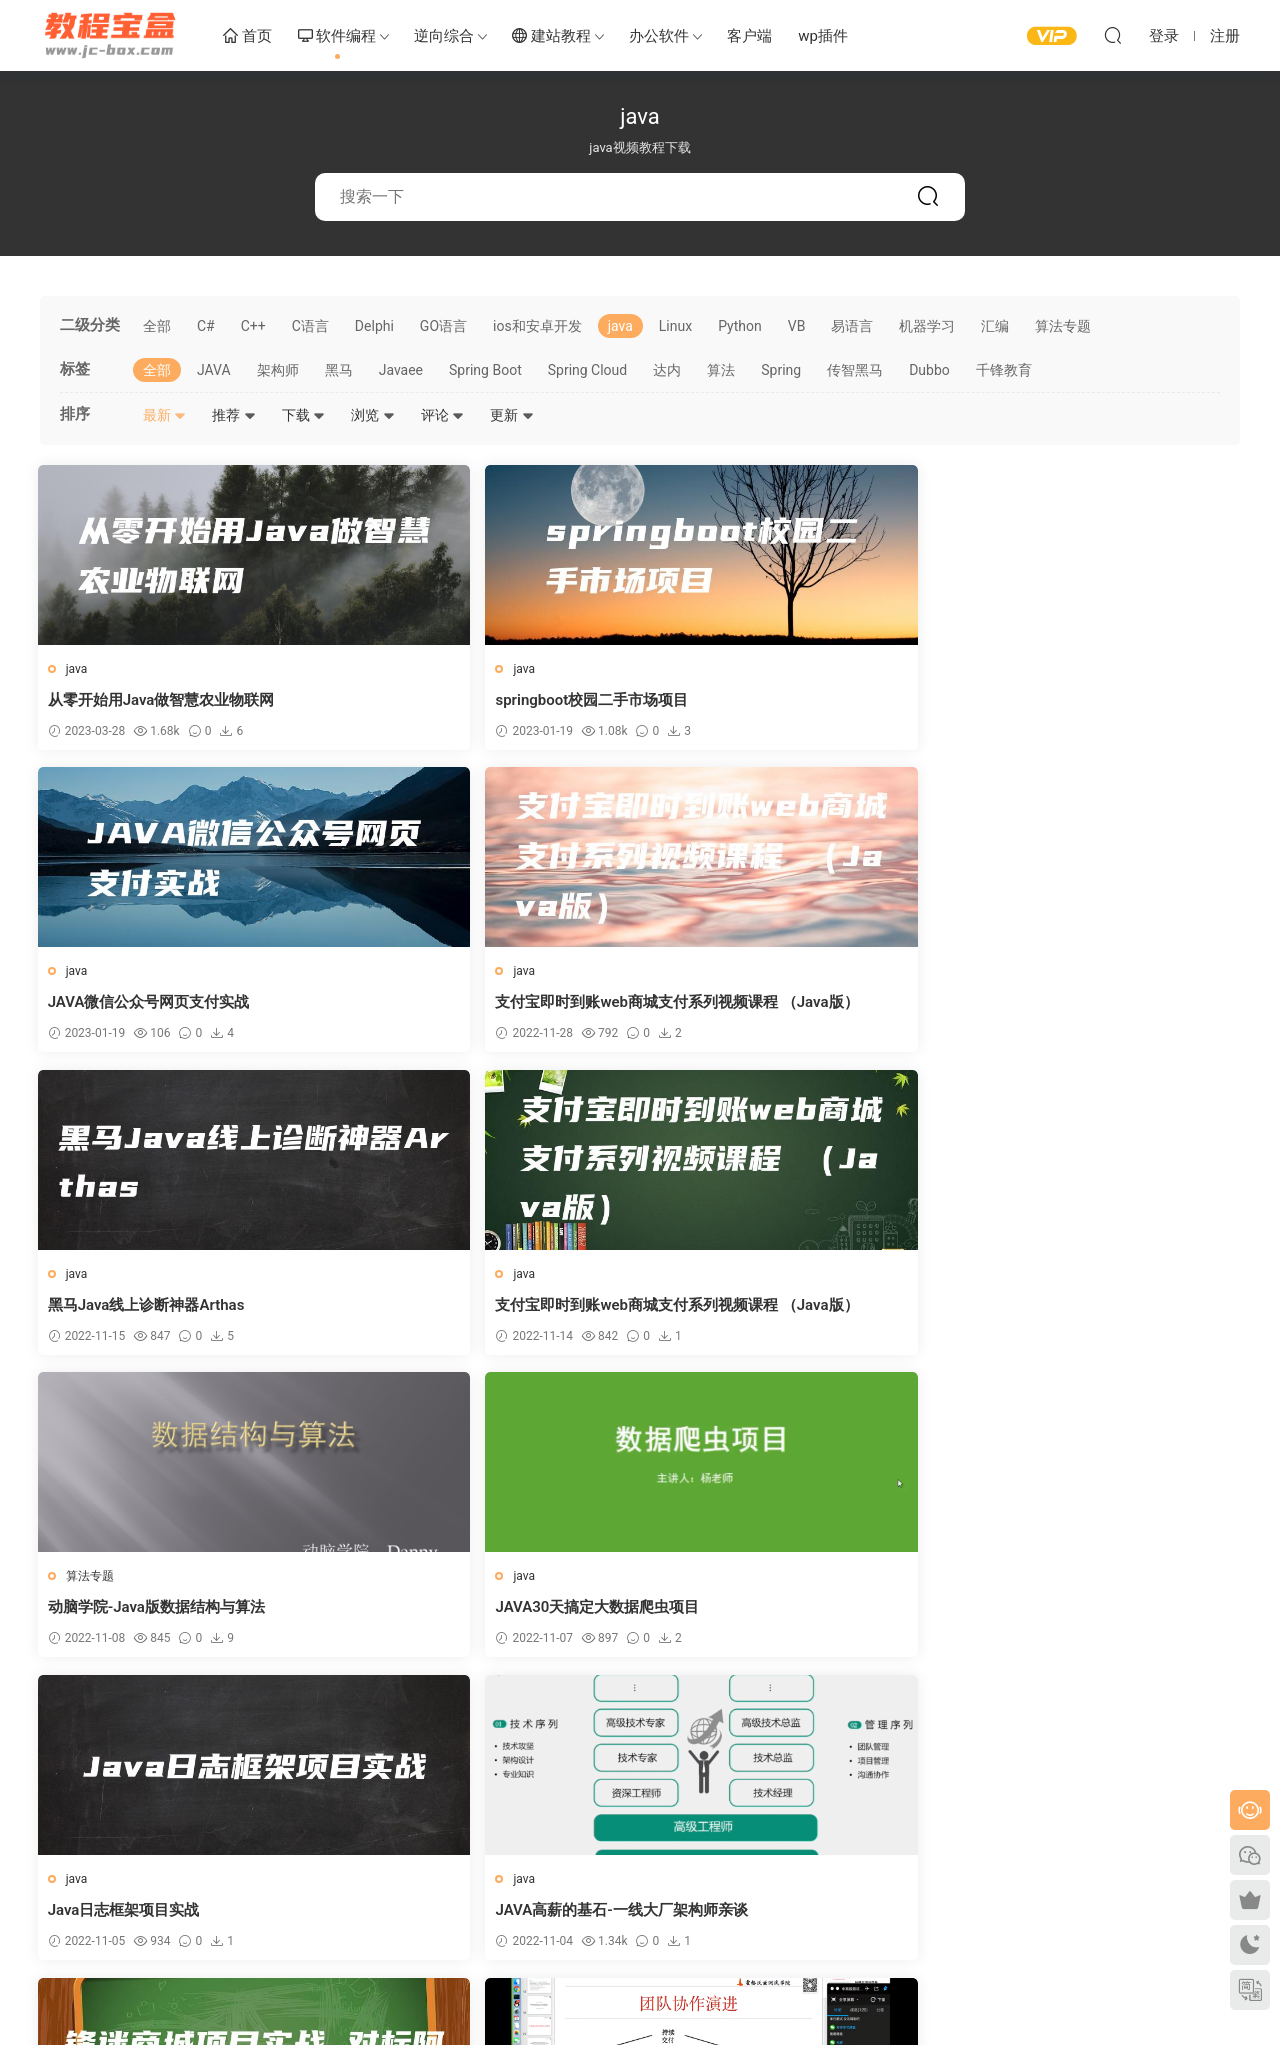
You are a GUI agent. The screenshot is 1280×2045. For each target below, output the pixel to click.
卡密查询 (369, 1893)
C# (206, 326)
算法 (721, 370)
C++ (253, 326)
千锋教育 (1004, 370)
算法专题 (1063, 326)
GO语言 (443, 326)
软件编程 (337, 37)
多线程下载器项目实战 (1040, 1615)
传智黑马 (855, 370)
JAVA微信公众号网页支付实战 (761, 700)
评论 (442, 415)
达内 (667, 370)
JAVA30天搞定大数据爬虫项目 (1067, 1005)
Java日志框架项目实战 (126, 1310)
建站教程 (551, 37)
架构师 (278, 370)
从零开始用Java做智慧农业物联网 (163, 700)
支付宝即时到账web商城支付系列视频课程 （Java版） (1091, 700)
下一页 (684, 1719)
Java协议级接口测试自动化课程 (156, 1615)
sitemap (257, 1978)
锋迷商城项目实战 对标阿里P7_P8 (773, 1310)
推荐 (233, 415)
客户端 (749, 36)
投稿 (662, 1922)
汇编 (995, 326)
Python (740, 326)
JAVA (214, 370)
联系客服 (674, 1893)
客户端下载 (680, 1864)
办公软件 (659, 36)
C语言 (310, 326)
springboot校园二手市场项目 (451, 700)
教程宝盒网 (110, 35)
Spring (781, 370)
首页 (247, 37)
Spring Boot (485, 370)
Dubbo (929, 370)
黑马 (339, 370)
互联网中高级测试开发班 (1047, 1310)
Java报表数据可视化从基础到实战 (468, 1615)
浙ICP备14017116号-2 (344, 1978)
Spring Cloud (588, 370)
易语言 (852, 326)
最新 (164, 415)
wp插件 (823, 36)
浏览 (372, 415)
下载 (303, 415)
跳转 (785, 1719)
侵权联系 (369, 1922)
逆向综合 (444, 36)
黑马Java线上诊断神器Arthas (148, 1005)
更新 (511, 415)
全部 (157, 326)
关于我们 (369, 1864)
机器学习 (927, 326)
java (620, 326)
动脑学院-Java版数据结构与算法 (768, 1005)
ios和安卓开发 (537, 326)
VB (797, 326)
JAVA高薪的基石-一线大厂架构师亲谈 (481, 1310)
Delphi (374, 326)
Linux (675, 326)
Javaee (401, 370)
